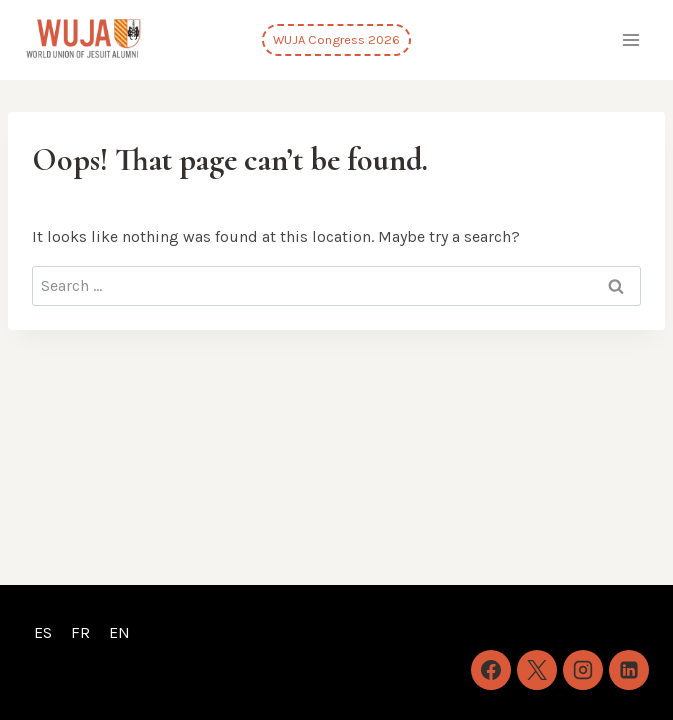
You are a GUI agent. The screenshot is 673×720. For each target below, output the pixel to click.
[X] (537, 670)
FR (80, 632)
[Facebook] (491, 670)
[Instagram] (583, 670)
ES (43, 632)
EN (119, 632)
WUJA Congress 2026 (336, 39)
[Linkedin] (629, 670)
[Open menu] (630, 39)
